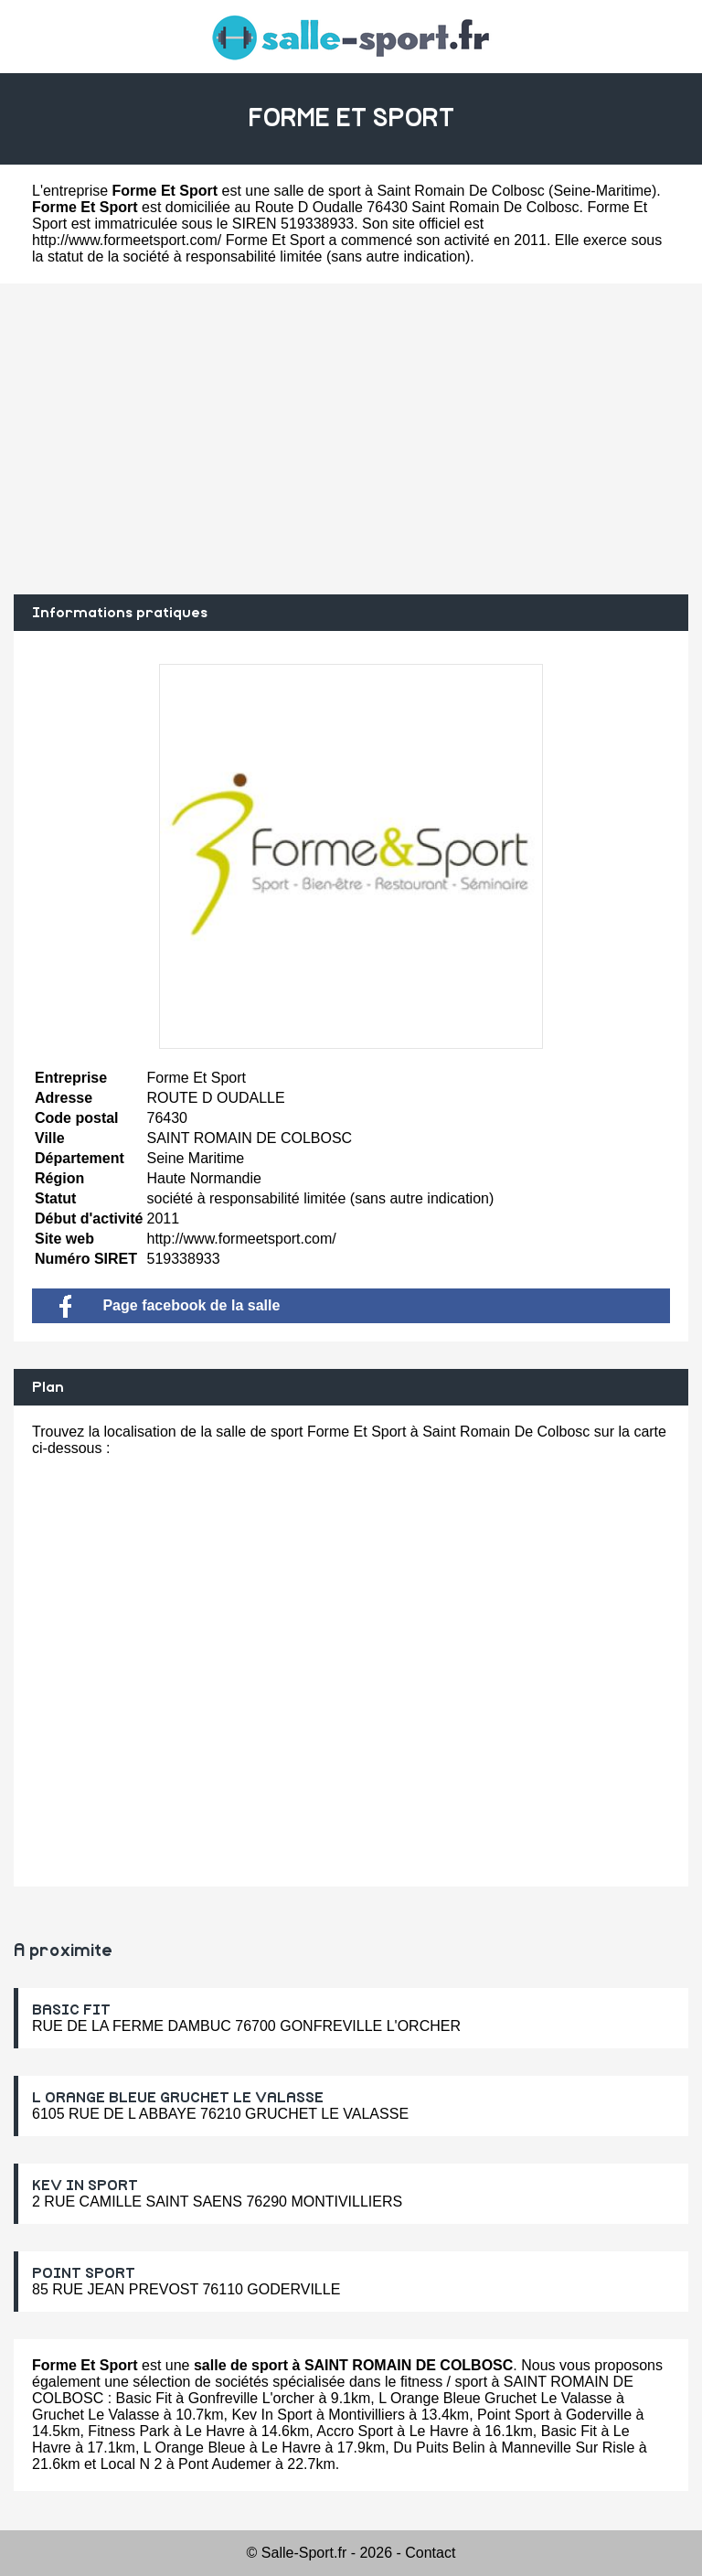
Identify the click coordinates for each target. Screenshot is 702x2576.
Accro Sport (354, 2431)
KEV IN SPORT (85, 2185)
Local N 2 (132, 2464)
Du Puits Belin (439, 2447)
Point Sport (513, 2414)
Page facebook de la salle (169, 1305)
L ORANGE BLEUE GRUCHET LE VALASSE (178, 2097)
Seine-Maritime (602, 190)
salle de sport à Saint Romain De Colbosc (408, 190)
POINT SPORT (83, 2273)
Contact (430, 2552)
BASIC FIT (71, 2010)
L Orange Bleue (194, 2447)
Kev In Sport (271, 2414)
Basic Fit (144, 2398)
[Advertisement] (351, 439)
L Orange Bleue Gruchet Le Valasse (495, 2398)
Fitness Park (128, 2431)
